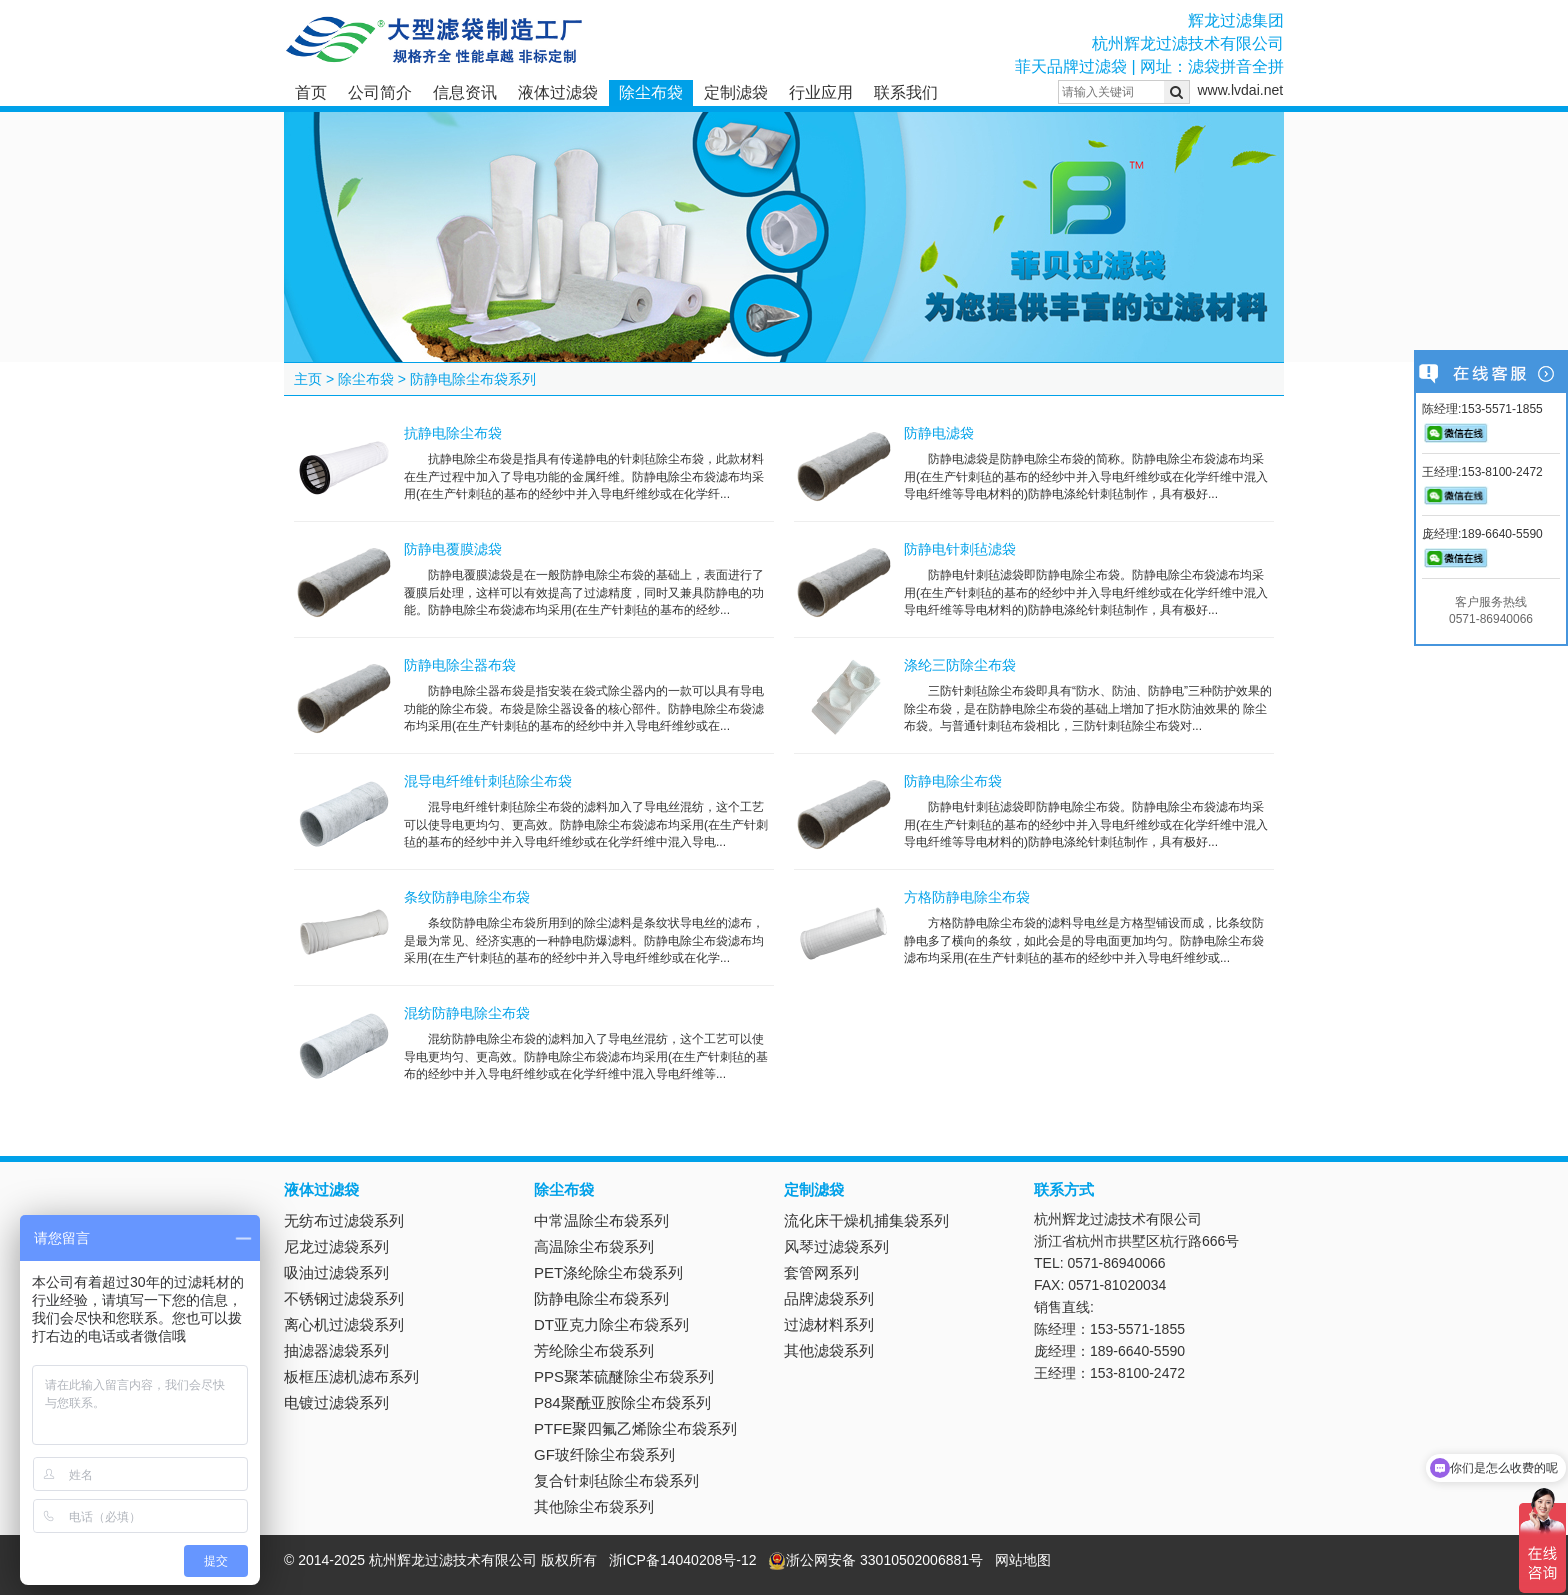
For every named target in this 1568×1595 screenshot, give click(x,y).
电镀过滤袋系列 (336, 1402)
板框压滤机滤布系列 (351, 1376)
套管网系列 (821, 1272)
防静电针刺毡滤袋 (960, 549)
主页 (308, 379)
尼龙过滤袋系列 (336, 1246)
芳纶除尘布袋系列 (594, 1350)
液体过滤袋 (558, 92)
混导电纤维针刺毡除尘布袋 (488, 781)
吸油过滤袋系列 (336, 1272)
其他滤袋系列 (829, 1350)
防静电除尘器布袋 (460, 665)
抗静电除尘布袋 (453, 433)
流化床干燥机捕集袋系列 (866, 1220)
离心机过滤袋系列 (344, 1324)
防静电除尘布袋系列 (473, 379)
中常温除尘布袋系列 (601, 1220)
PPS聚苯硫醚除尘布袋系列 (624, 1376)
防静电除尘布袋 (953, 781)
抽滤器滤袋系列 (336, 1350)
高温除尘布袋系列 (594, 1246)
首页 (311, 92)
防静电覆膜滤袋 (453, 549)
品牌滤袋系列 (829, 1298)
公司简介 (380, 92)
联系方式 (1064, 1189)
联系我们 (906, 92)
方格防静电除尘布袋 (967, 897)
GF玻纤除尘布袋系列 (604, 1454)
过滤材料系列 (829, 1324)
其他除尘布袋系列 (594, 1506)
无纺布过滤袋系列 (344, 1220)
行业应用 (821, 92)
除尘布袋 (651, 92)
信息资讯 (465, 92)
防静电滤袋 (939, 433)
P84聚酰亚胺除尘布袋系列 (622, 1402)
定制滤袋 (736, 92)
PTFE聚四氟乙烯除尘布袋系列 (635, 1428)
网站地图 (1023, 1560)
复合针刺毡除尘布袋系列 (616, 1480)
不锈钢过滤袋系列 (344, 1298)
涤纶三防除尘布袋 (960, 665)
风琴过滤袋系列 (836, 1246)
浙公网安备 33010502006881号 (875, 1560)
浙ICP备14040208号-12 (683, 1560)
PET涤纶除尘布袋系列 (608, 1272)
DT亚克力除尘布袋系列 (611, 1324)
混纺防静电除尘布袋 (467, 1013)
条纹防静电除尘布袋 (467, 897)
